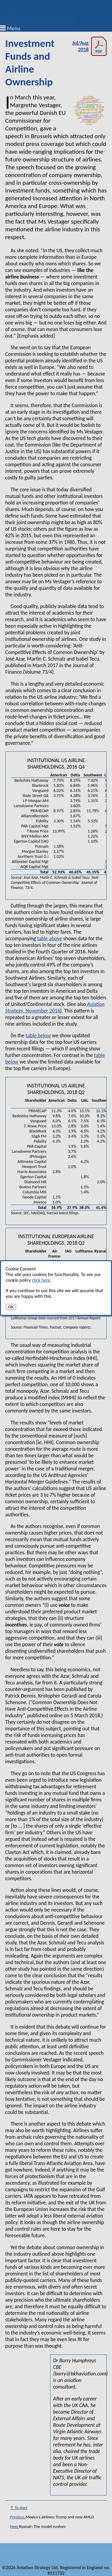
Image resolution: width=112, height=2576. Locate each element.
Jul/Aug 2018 (89, 46)
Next (14, 2526)
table (42, 938)
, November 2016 (55, 1007)
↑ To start (18, 2507)
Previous (18, 2517)
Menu (13, 28)
